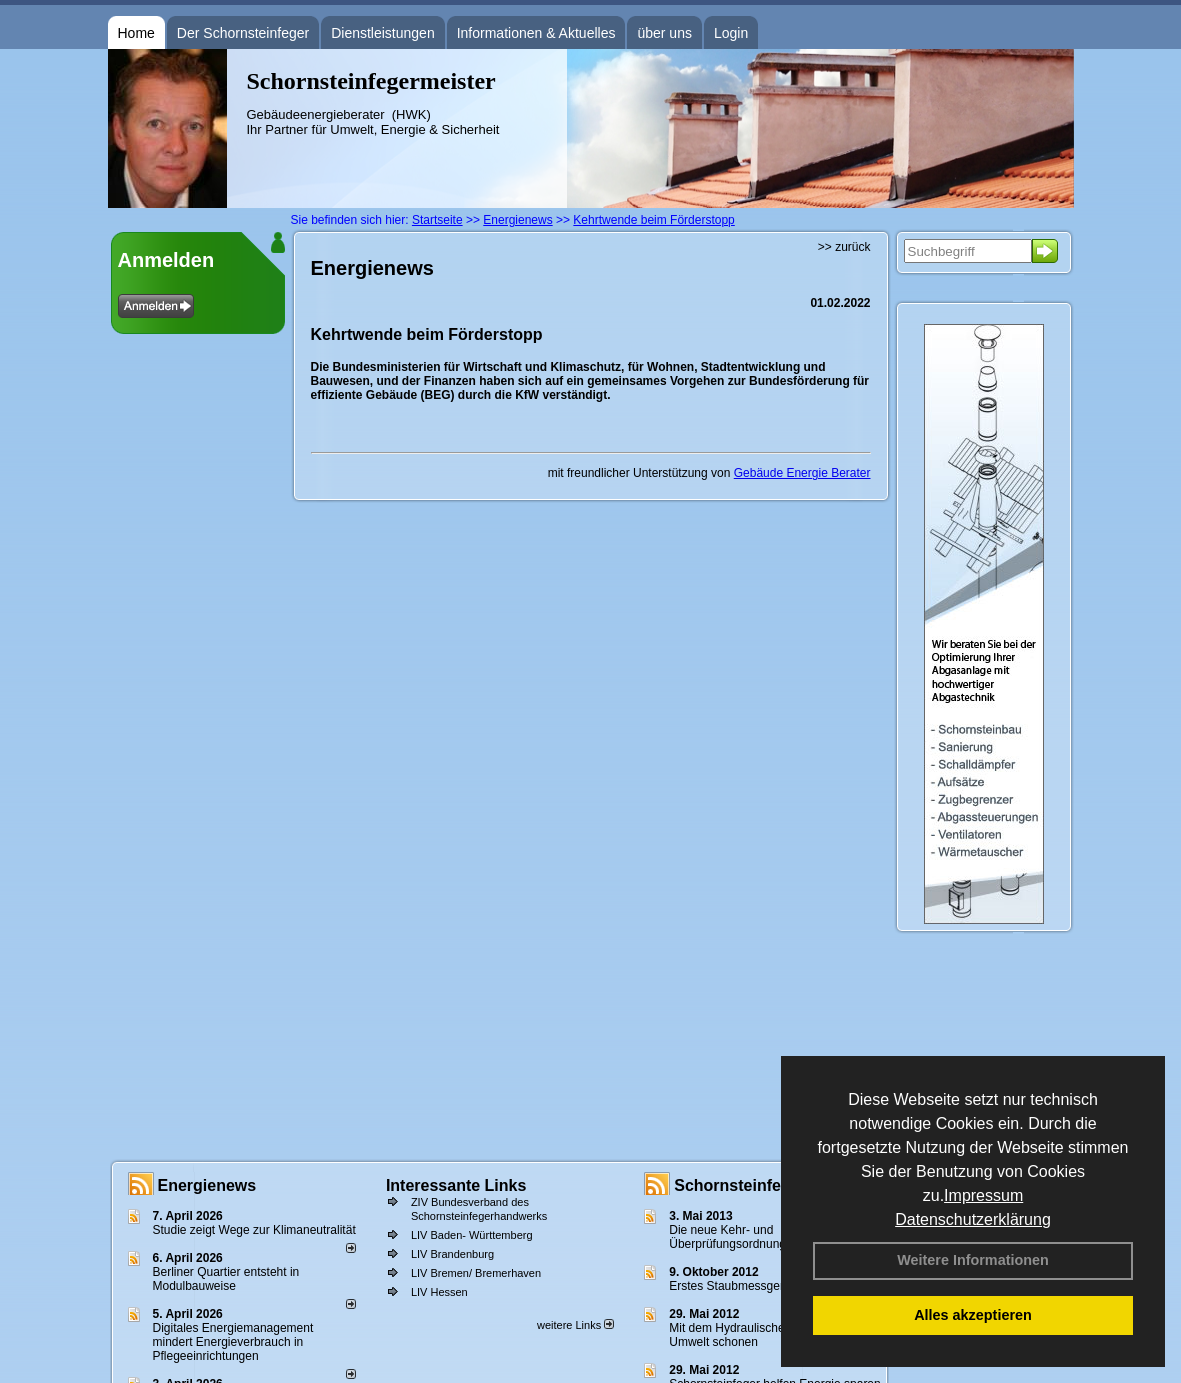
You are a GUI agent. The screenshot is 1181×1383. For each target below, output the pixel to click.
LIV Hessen (439, 1292)
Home (136, 33)
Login (731, 33)
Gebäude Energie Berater (802, 473)
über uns (664, 33)
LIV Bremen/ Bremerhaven (476, 1273)
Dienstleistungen (383, 33)
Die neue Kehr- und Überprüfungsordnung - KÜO (745, 1237)
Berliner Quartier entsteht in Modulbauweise (226, 1279)
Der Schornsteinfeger (243, 33)
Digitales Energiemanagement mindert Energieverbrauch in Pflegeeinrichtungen (233, 1342)
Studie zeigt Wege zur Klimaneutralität (254, 1230)
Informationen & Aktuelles (536, 33)
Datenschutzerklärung (973, 1219)
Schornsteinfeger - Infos (766, 1185)
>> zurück (844, 247)
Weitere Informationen (973, 1260)
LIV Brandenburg (452, 1254)
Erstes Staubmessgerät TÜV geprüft (765, 1286)
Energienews (207, 1185)
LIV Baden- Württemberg (472, 1235)
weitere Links (575, 1325)
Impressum (983, 1195)
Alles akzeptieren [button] (973, 1315)
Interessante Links (456, 1185)
